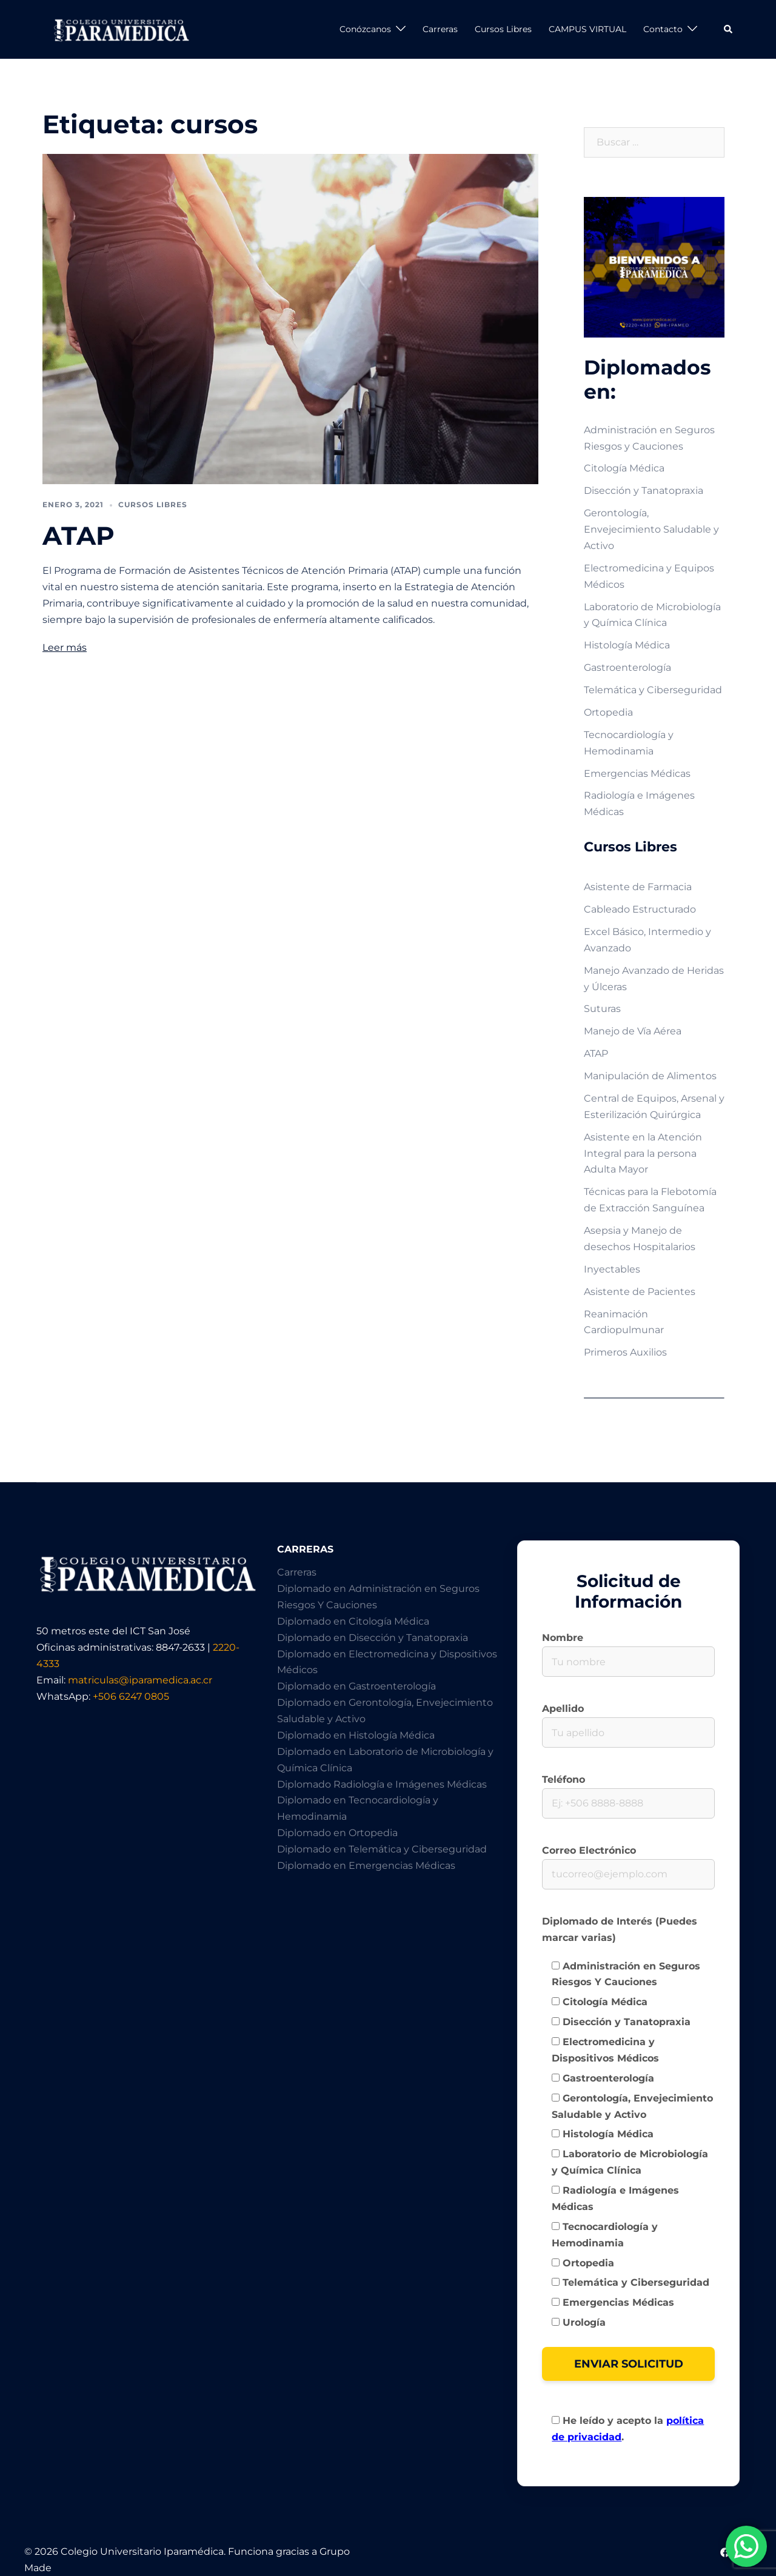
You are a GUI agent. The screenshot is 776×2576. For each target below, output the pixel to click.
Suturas (602, 1008)
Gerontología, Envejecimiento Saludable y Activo (651, 529)
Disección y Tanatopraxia (643, 490)
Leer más (64, 647)
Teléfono (628, 1791)
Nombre (628, 1649)
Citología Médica (624, 468)
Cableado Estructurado (640, 909)
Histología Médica (627, 645)
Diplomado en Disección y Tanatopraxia (372, 1637)
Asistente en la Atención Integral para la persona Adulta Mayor (643, 1153)
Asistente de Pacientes (639, 1291)
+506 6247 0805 (131, 1696)
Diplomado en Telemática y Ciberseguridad (382, 1849)
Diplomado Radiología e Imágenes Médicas (382, 1784)
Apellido (628, 1720)
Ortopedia (608, 712)
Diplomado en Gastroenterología (356, 1686)
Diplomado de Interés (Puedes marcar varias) (619, 1929)
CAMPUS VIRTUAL (587, 29)
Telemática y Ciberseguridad (653, 690)
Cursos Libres (503, 29)
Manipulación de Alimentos (650, 1076)
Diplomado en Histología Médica (356, 1735)
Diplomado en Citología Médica (353, 1621)
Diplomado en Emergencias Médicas (366, 1865)
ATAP (78, 535)
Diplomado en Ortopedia (337, 1833)
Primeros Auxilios (625, 1352)
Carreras (440, 29)
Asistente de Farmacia (638, 887)
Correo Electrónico (628, 1862)
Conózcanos (365, 29)
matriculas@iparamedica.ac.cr (140, 1680)
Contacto (663, 29)
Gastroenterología (627, 667)
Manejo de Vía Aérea (632, 1031)
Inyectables (612, 1269)
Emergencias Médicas (637, 773)
